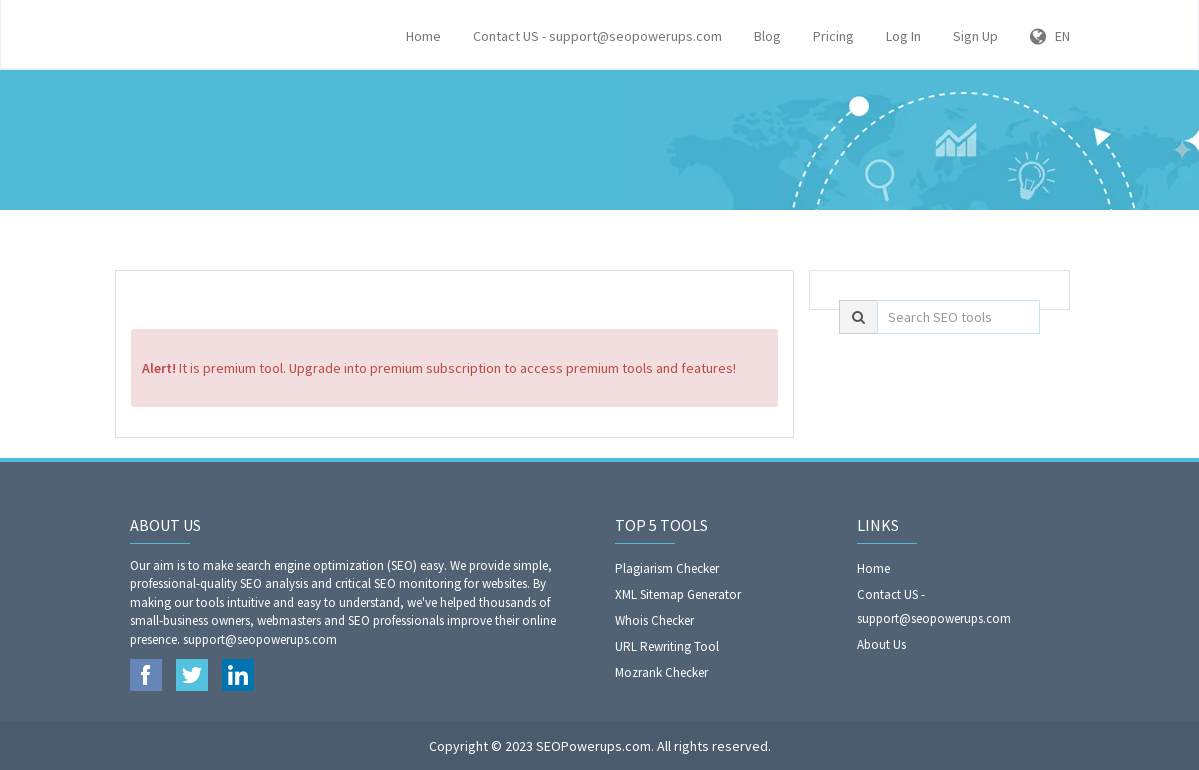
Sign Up (975, 36)
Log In (903, 36)
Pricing (833, 36)
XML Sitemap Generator (678, 594)
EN (1050, 36)
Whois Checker (654, 620)
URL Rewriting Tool (667, 646)
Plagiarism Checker (667, 568)
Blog (767, 36)
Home (423, 36)
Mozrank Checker (661, 672)
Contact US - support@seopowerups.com (597, 36)
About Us (881, 644)
